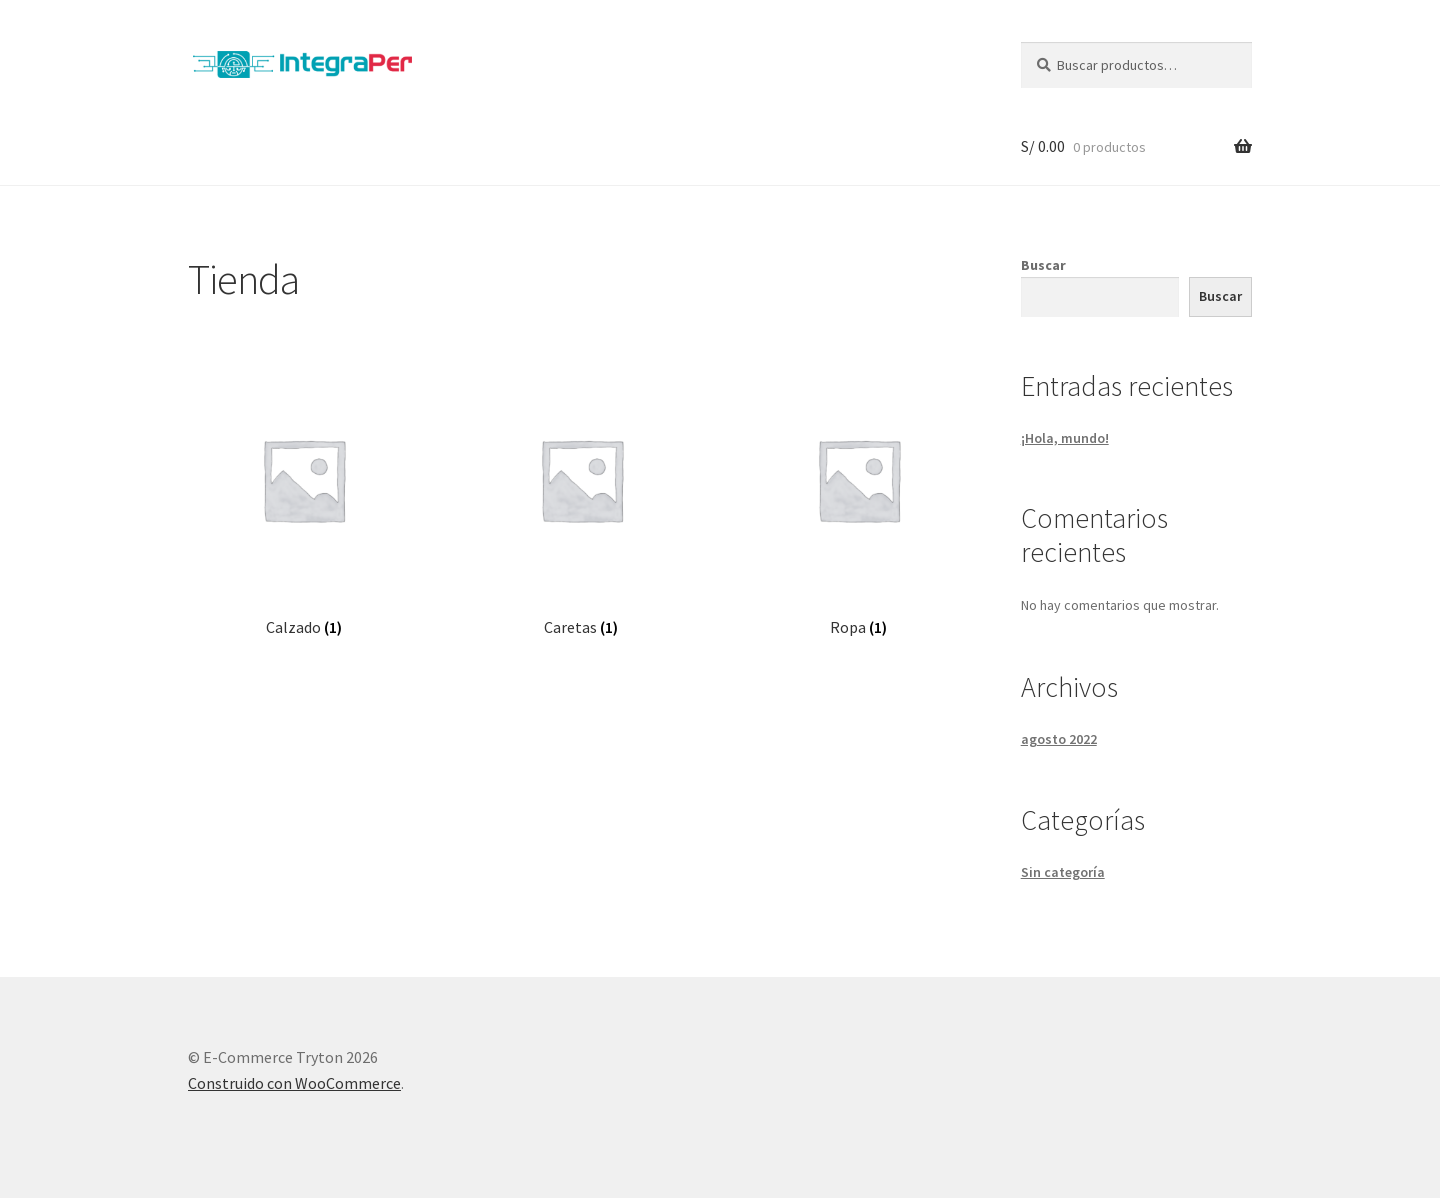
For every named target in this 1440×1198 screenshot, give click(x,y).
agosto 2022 (1059, 739)
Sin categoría (1063, 872)
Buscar (1043, 265)
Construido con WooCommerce (294, 1083)
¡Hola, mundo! (1065, 438)
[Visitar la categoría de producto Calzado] (303, 500)
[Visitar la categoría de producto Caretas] (581, 500)
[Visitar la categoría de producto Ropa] (858, 500)
